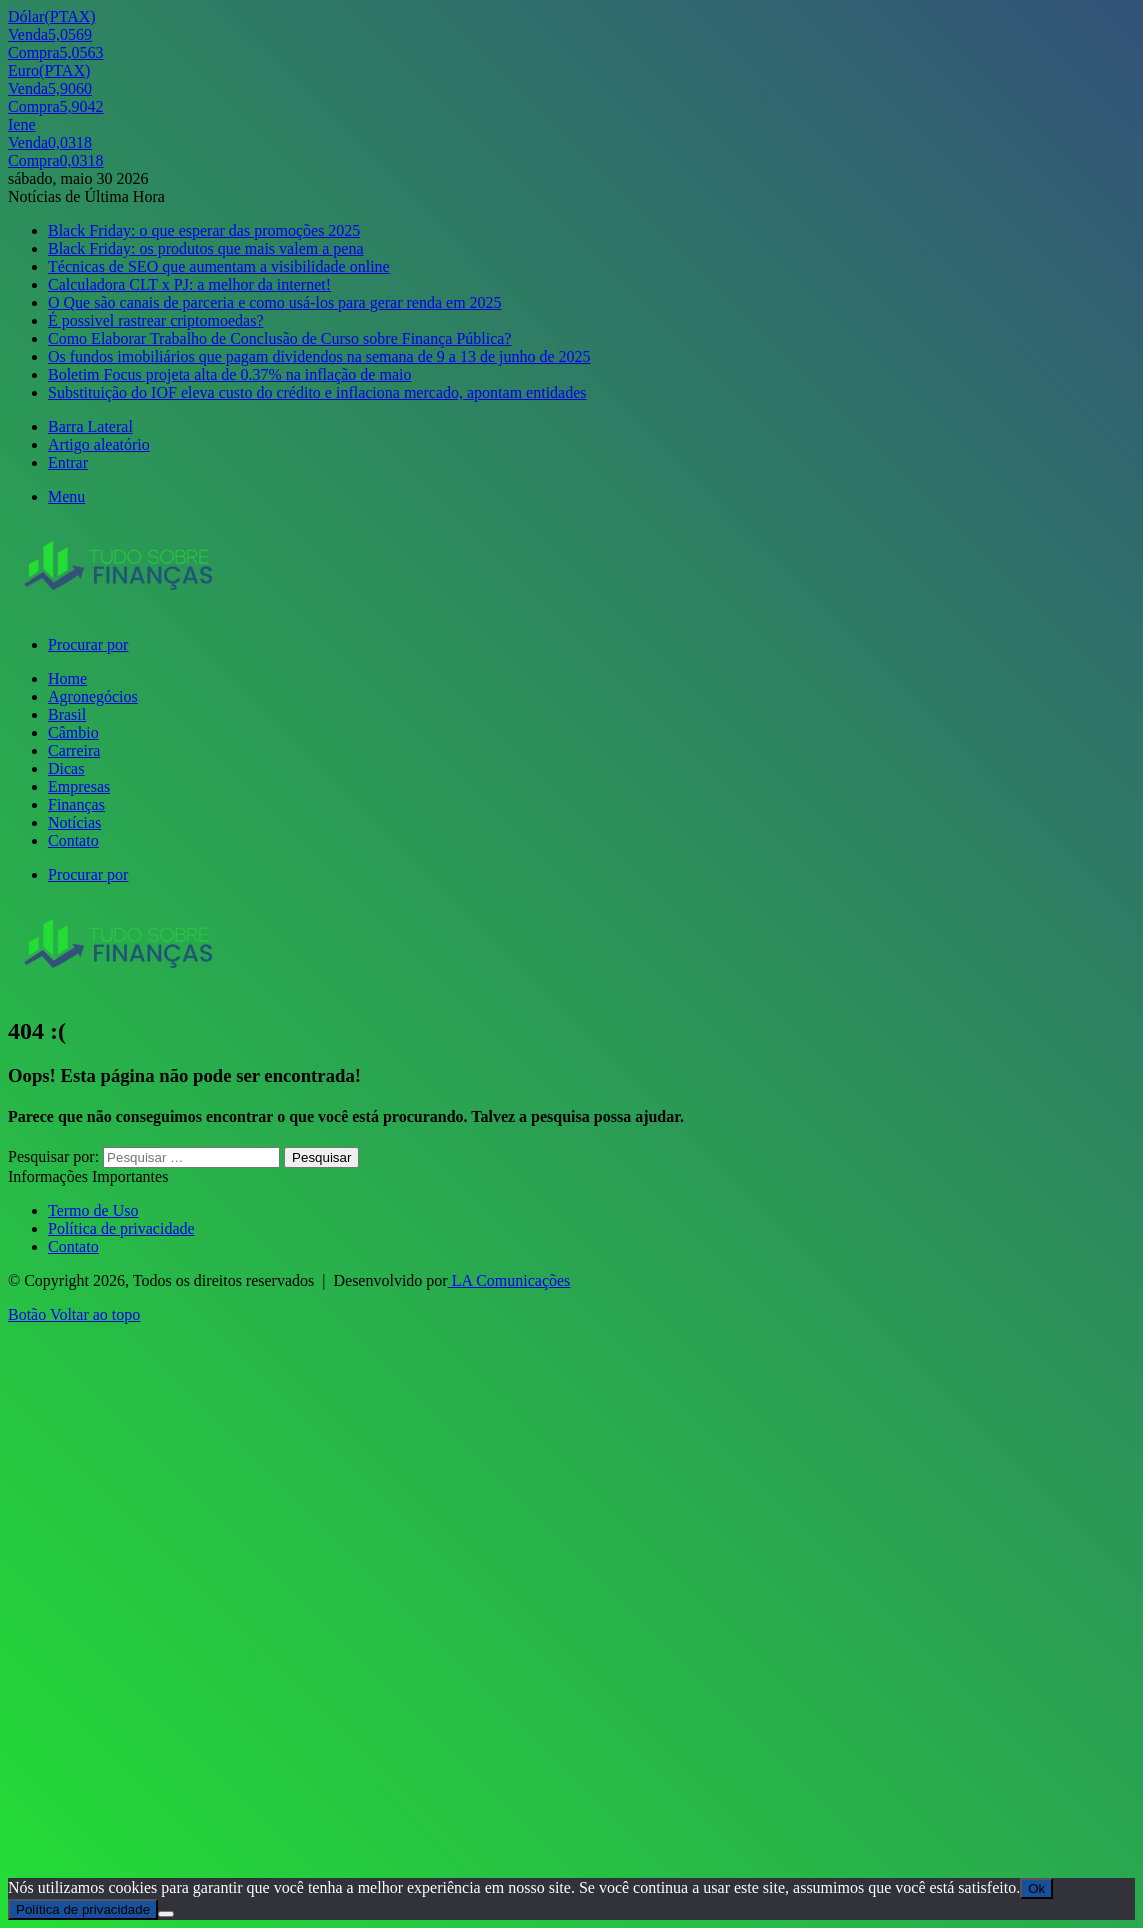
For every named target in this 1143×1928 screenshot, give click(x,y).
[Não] (166, 1914)
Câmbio (73, 732)
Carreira (74, 750)
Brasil (67, 714)
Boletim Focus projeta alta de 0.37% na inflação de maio (229, 374)
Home (67, 678)
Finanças (76, 804)
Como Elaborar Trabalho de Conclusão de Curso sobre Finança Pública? (279, 338)
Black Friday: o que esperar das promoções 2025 (204, 230)
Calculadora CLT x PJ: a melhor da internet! (189, 284)
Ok (1036, 1888)
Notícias (74, 822)
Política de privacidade (121, 1228)
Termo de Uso (93, 1210)
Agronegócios (93, 696)
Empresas (79, 786)
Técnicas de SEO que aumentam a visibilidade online (219, 266)
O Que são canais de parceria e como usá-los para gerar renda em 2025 (275, 302)
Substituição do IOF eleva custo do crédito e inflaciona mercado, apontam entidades (317, 392)
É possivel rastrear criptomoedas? (155, 320)
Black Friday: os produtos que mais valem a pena (205, 248)
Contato (73, 840)
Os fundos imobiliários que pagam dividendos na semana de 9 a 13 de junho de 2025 (319, 356)
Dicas (66, 768)
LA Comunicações (509, 1280)
